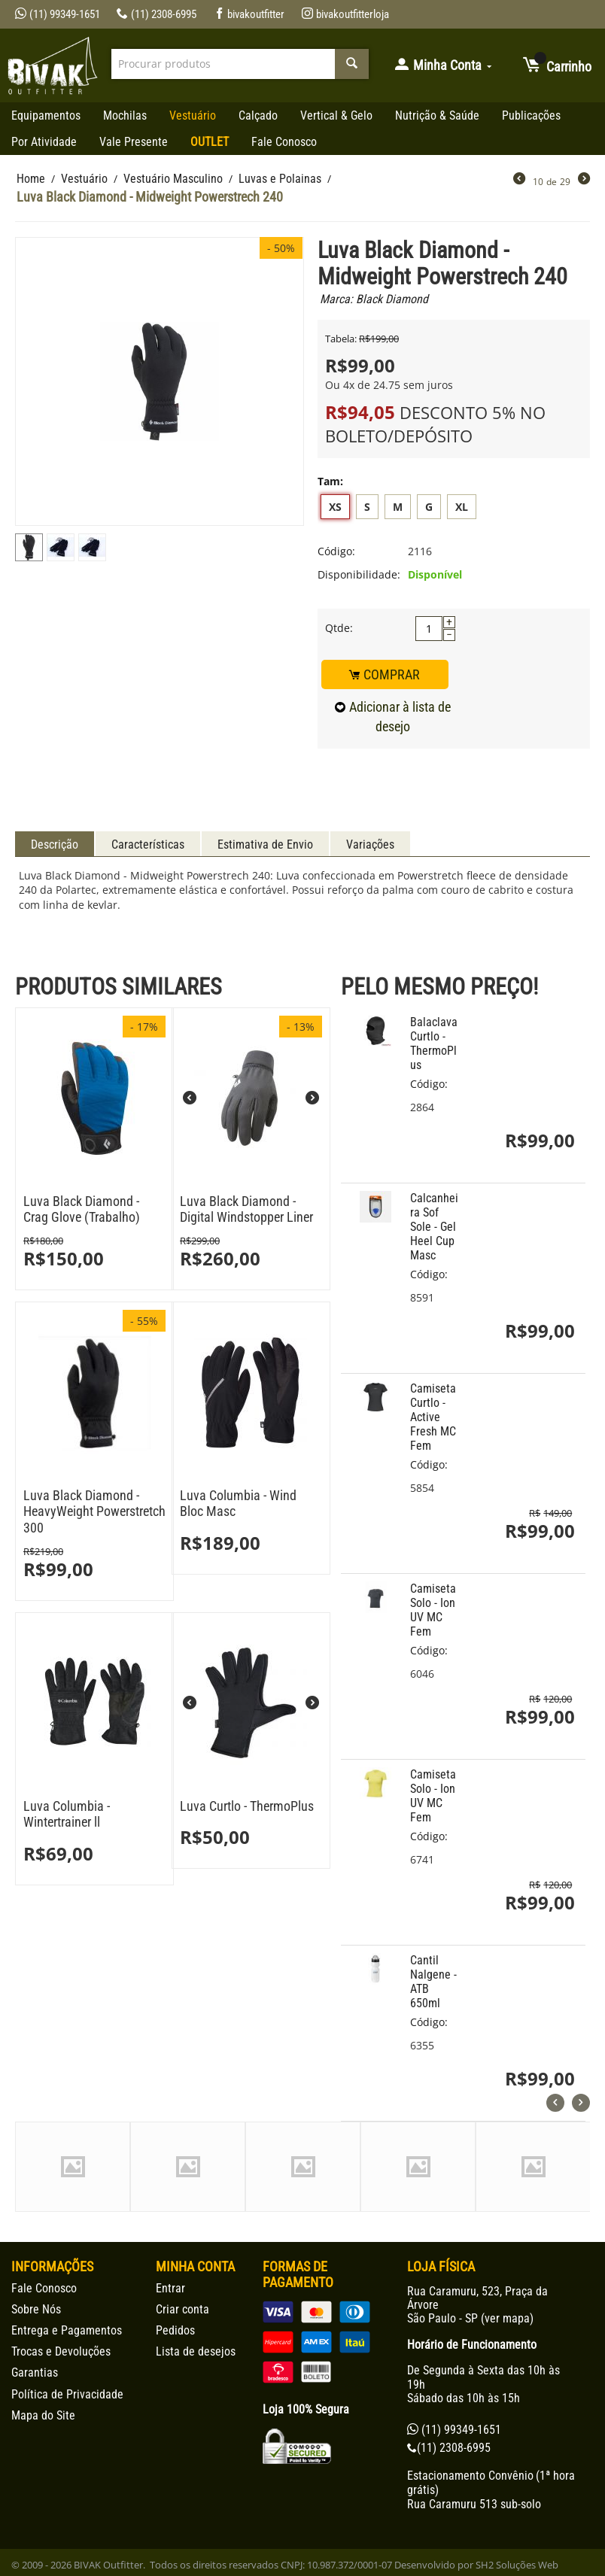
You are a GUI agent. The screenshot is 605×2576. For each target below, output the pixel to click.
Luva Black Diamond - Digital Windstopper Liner (246, 1209)
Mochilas (125, 115)
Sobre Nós (36, 2309)
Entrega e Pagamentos (66, 2330)
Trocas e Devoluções (61, 2351)
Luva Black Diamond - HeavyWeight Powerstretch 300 (94, 1511)
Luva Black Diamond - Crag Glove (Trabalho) (81, 1209)
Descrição (54, 844)
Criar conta (182, 2309)
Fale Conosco (284, 142)
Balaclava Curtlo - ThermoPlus (434, 1043)
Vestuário (192, 115)
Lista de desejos (196, 2351)
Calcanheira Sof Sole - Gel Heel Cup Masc (434, 1226)
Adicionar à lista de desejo (393, 716)
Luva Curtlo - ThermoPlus (247, 1806)
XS (335, 507)
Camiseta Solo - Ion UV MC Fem (433, 1610)
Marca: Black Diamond (374, 299)
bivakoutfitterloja (345, 14)
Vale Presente (133, 142)
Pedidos (175, 2330)
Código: (336, 551)
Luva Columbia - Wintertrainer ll (66, 1814)
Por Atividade (44, 142)
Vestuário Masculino (173, 179)
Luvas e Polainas (280, 179)
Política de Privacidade (67, 2394)
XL (461, 507)
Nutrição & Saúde (437, 115)
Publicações (531, 115)
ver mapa (507, 2318)
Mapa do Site (43, 2415)
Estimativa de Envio (265, 844)
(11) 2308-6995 (156, 14)
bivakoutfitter (249, 14)
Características (147, 844)
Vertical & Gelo (336, 115)
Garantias (34, 2372)
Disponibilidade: (359, 574)
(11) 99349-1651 (57, 14)
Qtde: (339, 628)
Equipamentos (46, 115)
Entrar (170, 2288)
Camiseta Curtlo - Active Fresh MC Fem (433, 1417)
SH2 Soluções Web (517, 2564)
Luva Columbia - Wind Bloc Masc (238, 1503)
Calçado (258, 115)
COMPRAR (384, 674)
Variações (370, 844)
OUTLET (209, 142)
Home (31, 179)
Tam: (330, 481)
